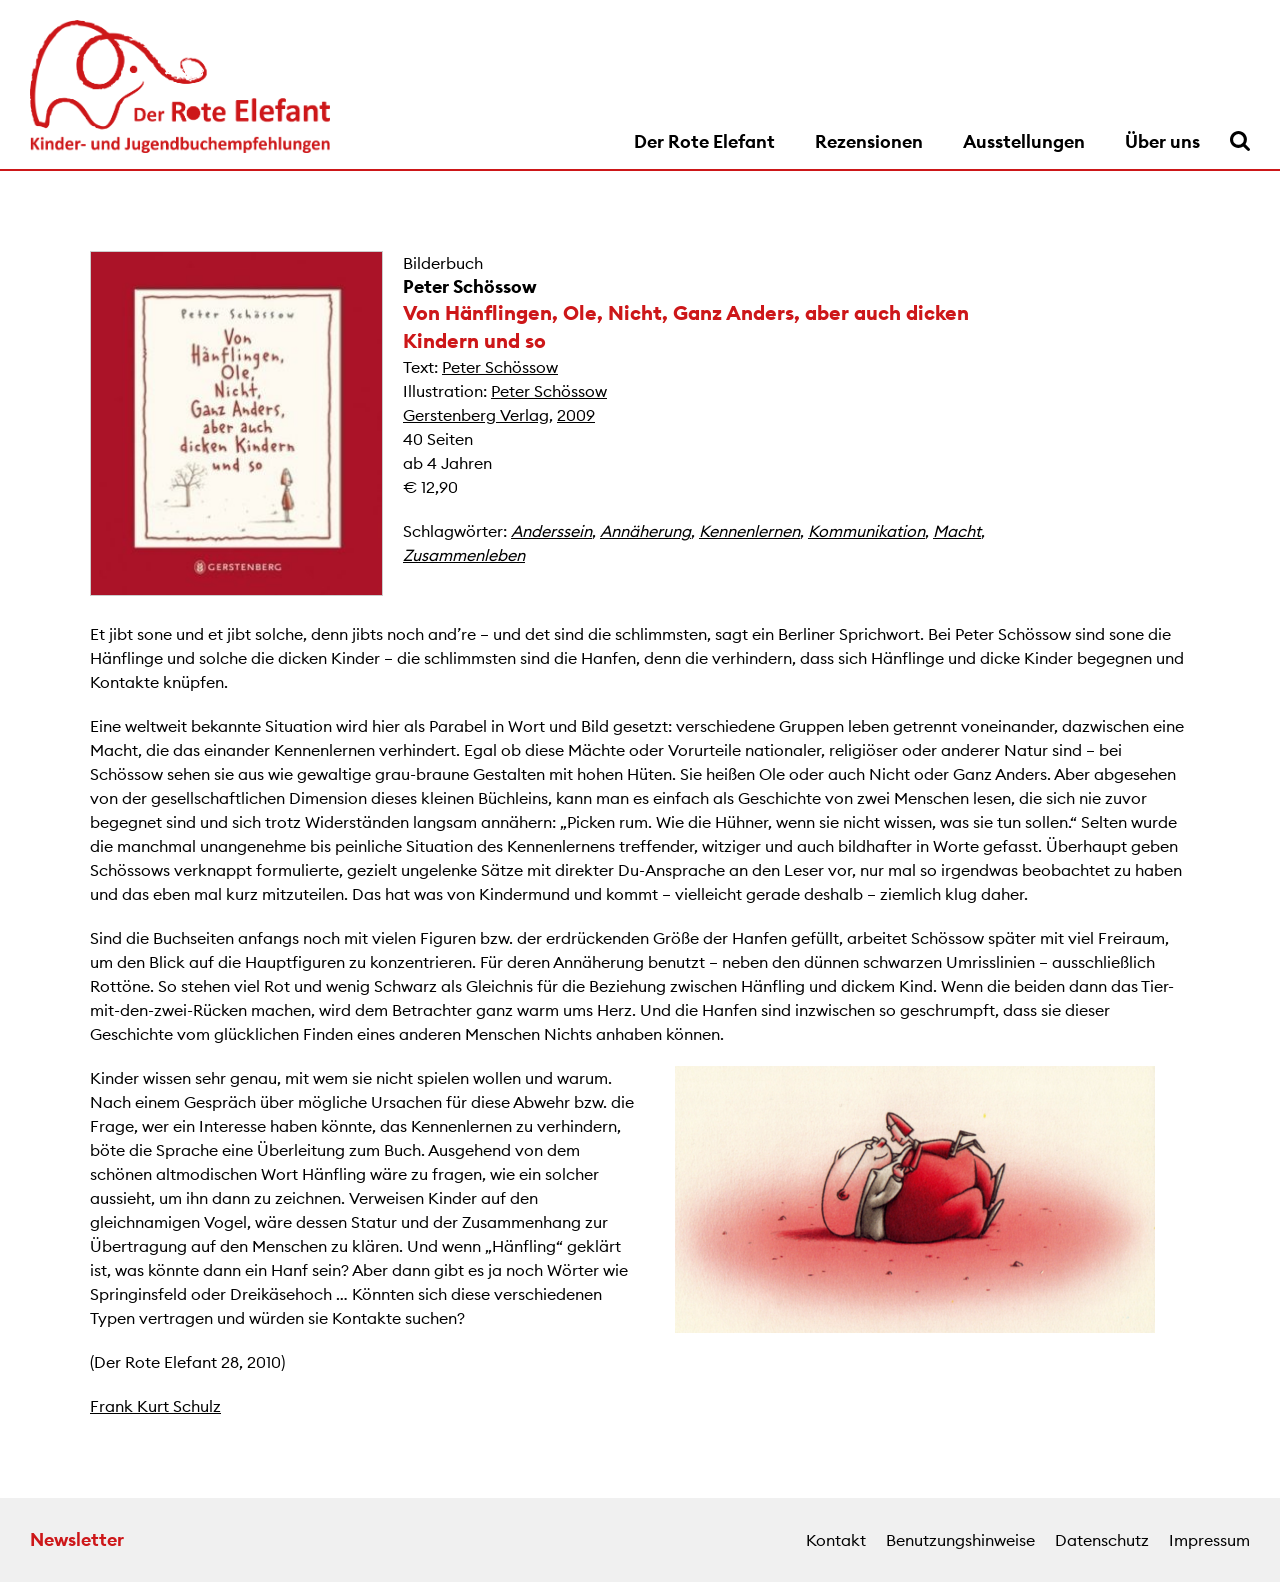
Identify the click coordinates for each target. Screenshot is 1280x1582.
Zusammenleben (464, 555)
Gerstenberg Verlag (476, 415)
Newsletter (77, 1539)
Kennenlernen (749, 531)
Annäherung (645, 531)
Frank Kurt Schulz (155, 1406)
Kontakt (836, 1540)
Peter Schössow (470, 286)
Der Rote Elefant (704, 141)
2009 (576, 415)
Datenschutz (1102, 1540)
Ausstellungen (1024, 141)
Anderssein (551, 531)
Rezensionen (869, 141)
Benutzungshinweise (960, 1540)
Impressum (1209, 1540)
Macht (957, 531)
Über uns (1162, 141)
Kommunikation (866, 531)
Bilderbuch (443, 263)
